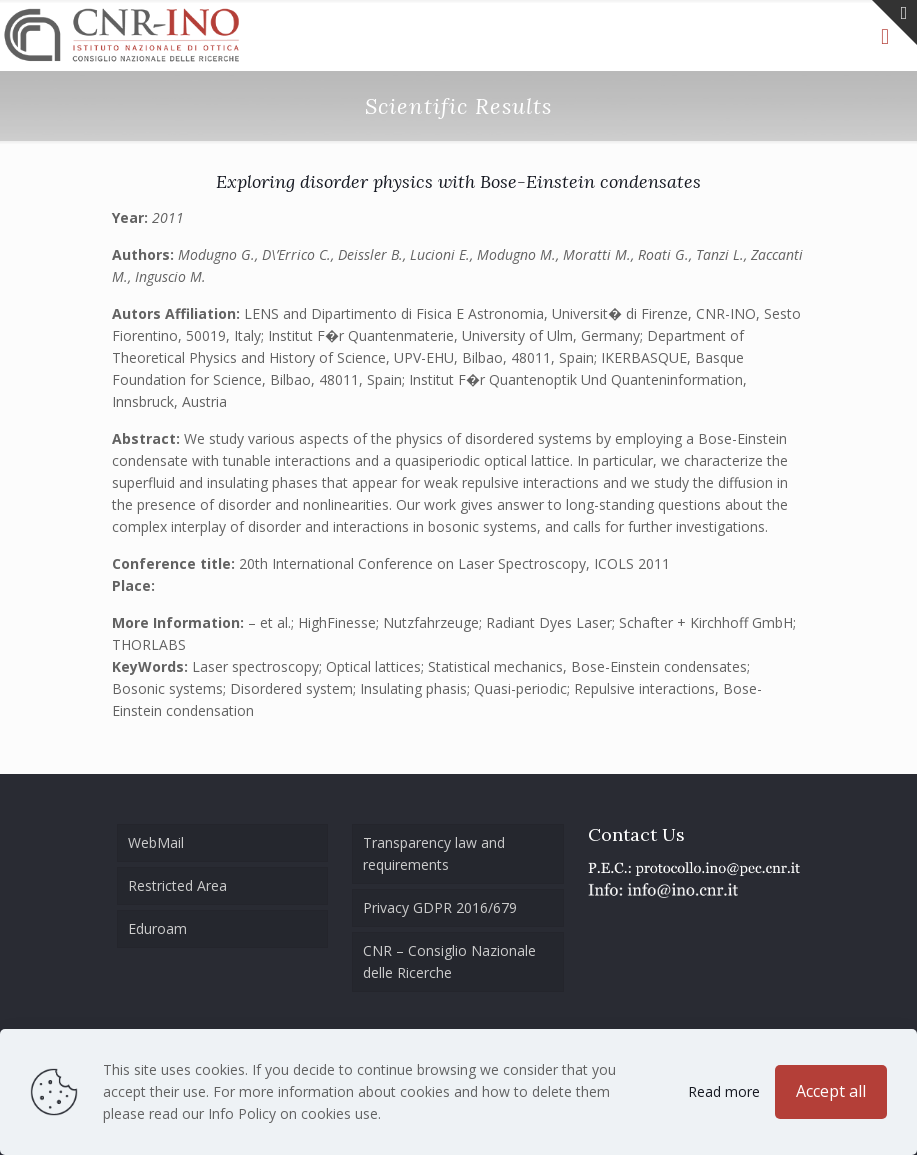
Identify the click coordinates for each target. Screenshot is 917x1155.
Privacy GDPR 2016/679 (440, 907)
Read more (724, 1091)
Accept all (831, 1091)
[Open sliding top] (894, 22)
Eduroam (157, 928)
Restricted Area (177, 885)
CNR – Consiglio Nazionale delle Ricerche (449, 961)
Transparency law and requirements (434, 853)
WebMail (156, 842)
